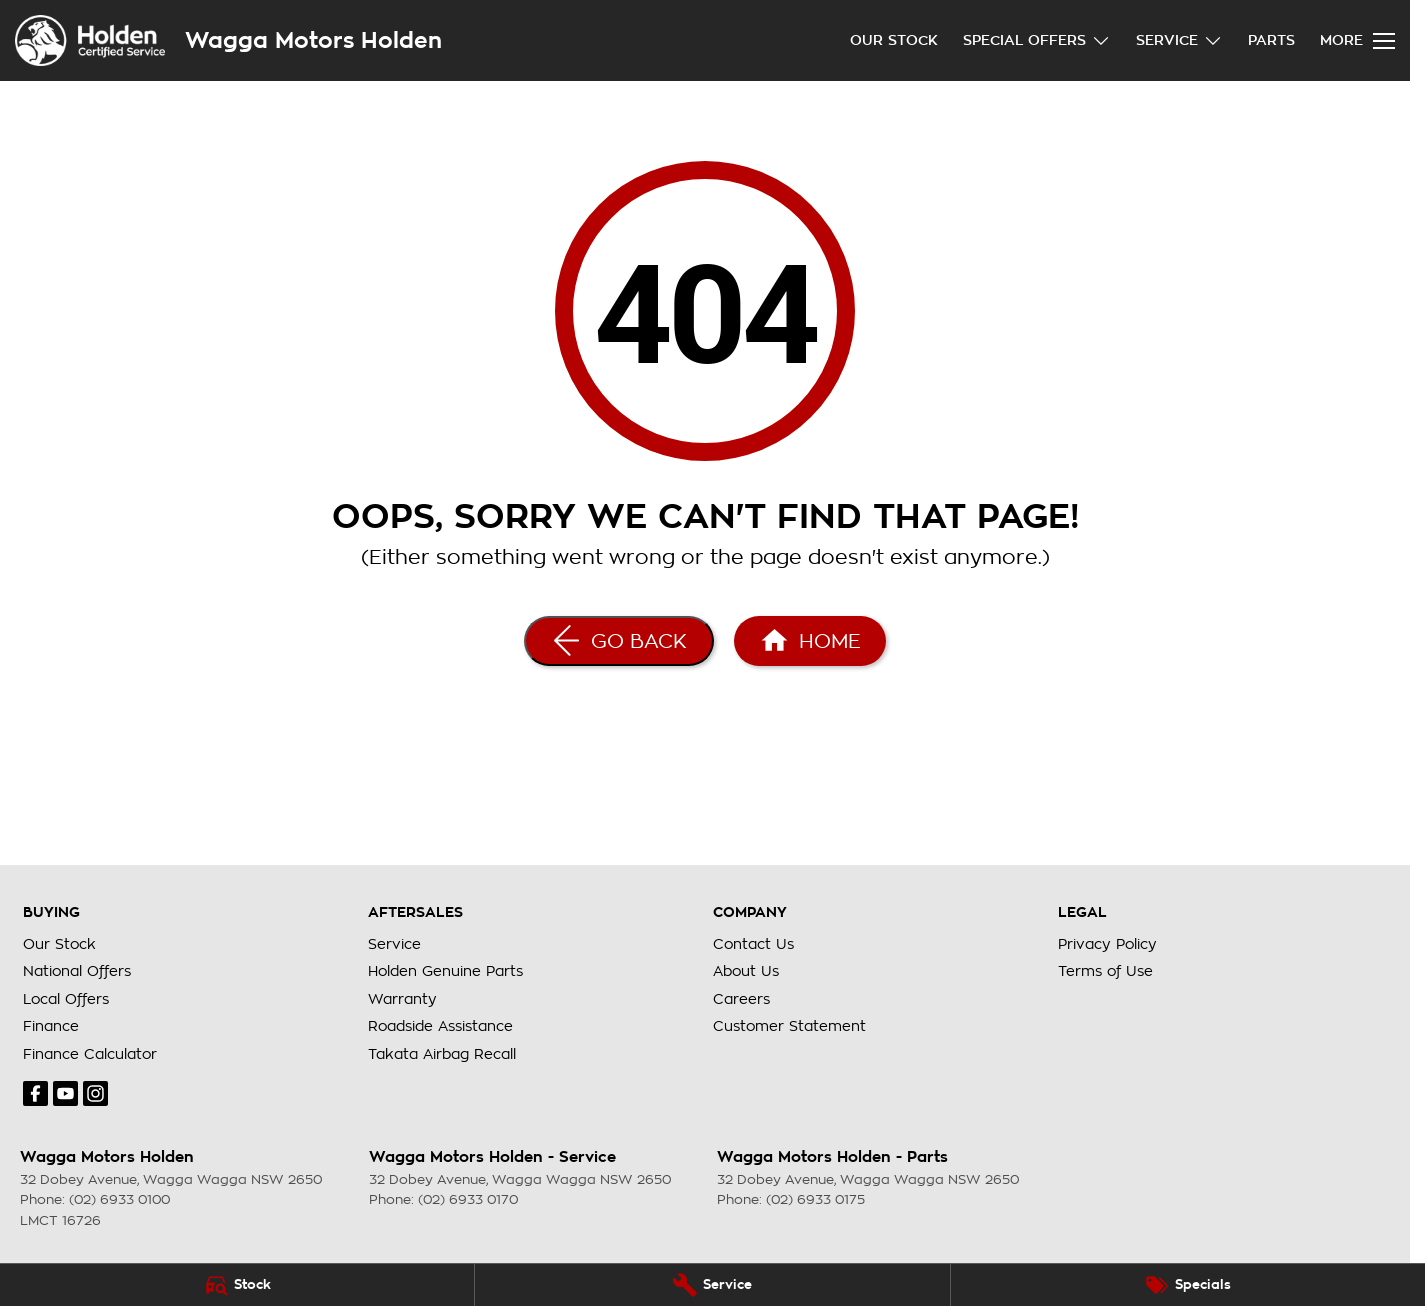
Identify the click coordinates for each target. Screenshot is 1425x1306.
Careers (741, 999)
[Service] (712, 1285)
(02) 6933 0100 (119, 1199)
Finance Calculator (90, 1054)
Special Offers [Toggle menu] (1037, 40)
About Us (746, 971)
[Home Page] (810, 641)
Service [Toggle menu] (1179, 40)
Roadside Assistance (440, 1026)
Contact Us (753, 944)
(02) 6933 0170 (468, 1199)
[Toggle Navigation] (1357, 41)
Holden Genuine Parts (445, 971)
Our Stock (894, 40)
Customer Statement (789, 1026)
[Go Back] (619, 641)
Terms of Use (1105, 971)
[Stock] (237, 1285)
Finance (51, 1026)
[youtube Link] (65, 1093)
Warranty (402, 999)
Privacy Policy (1107, 944)
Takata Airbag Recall (442, 1054)
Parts (1271, 40)
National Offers (77, 971)
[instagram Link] (95, 1093)
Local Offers (66, 999)
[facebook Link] (35, 1093)
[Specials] (1188, 1285)
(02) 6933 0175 (815, 1199)
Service (394, 944)
